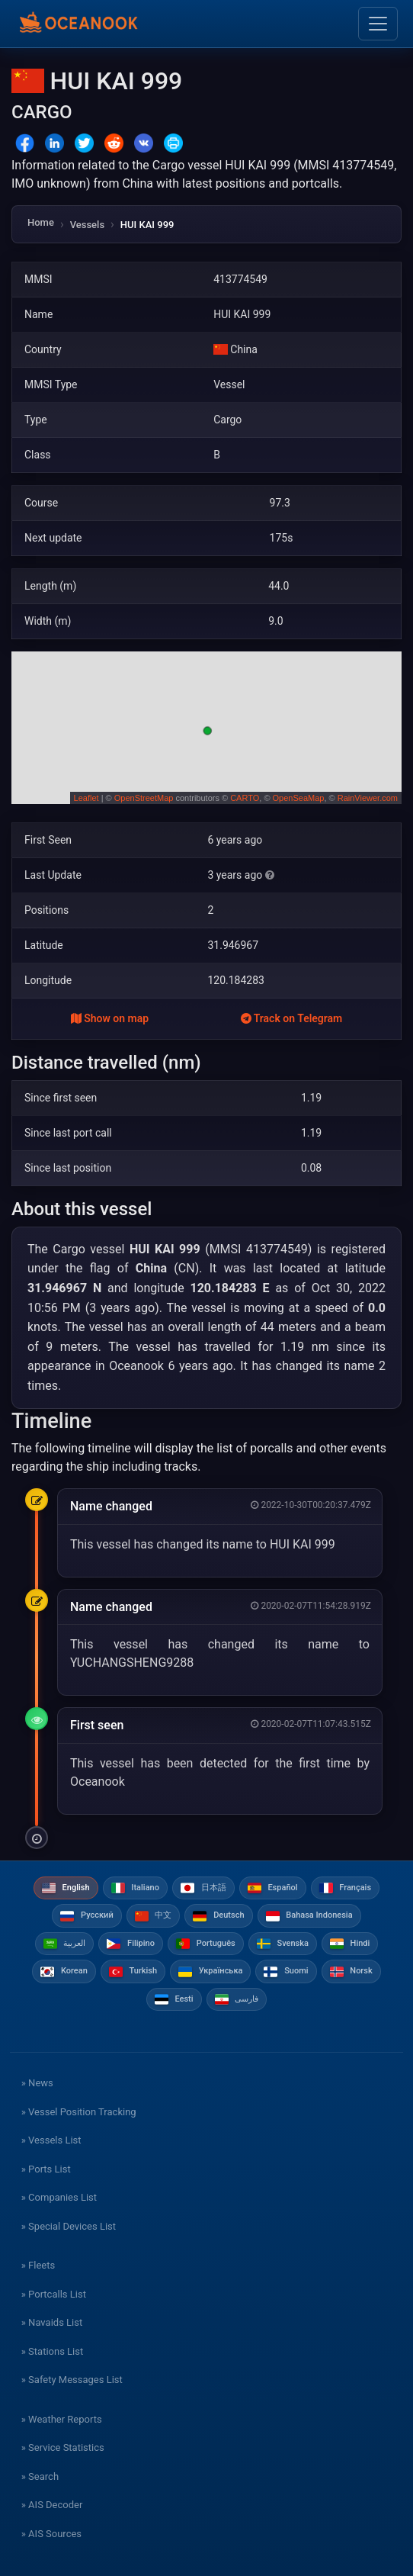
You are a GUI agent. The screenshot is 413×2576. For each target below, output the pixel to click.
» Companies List (59, 2197)
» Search (40, 2476)
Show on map (110, 1018)
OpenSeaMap (299, 797)
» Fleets (38, 2265)
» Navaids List (51, 2322)
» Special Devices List (68, 2226)
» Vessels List (51, 2140)
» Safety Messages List (72, 2379)
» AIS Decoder (52, 2504)
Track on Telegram (292, 1018)
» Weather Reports (61, 2419)
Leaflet (86, 797)
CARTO (244, 797)
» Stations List (52, 2351)
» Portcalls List (53, 2294)
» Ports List (46, 2169)
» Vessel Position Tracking (78, 2112)
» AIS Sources (51, 2533)
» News (37, 2083)
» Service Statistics (62, 2447)
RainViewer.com (368, 797)
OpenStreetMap (144, 797)
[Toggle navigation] (378, 23)
